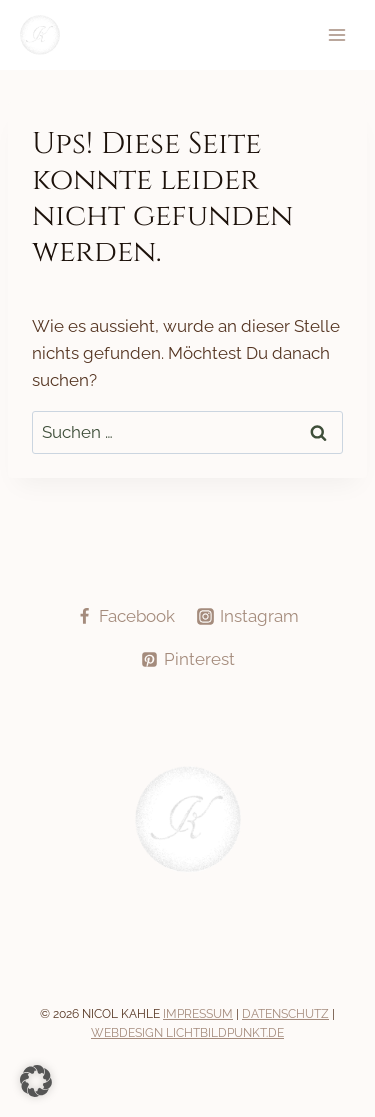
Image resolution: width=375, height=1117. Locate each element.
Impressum (198, 1014)
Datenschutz (285, 1014)
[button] (36, 1081)
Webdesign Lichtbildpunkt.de (187, 1033)
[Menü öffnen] (336, 35)
